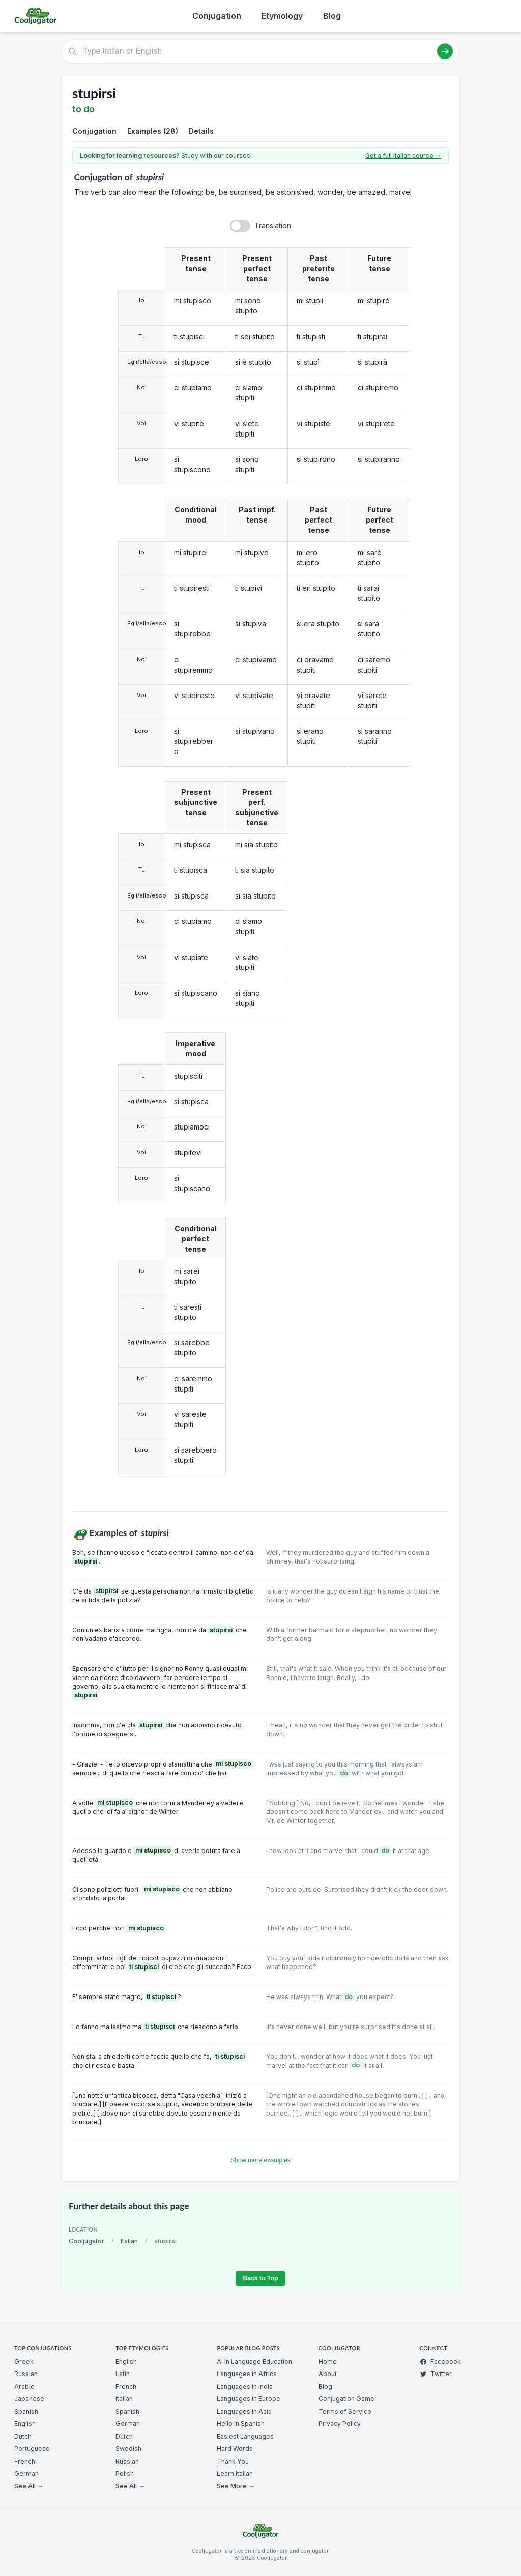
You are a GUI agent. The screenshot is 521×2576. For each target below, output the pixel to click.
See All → (28, 2486)
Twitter (436, 2374)
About (328, 2374)
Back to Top (260, 2278)
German (26, 2473)
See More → (235, 2486)
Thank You (233, 2461)
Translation (272, 225)
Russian (26, 2374)
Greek (24, 2361)
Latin (122, 2374)
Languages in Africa (247, 2374)
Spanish (26, 2411)
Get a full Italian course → (403, 155)
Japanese (29, 2399)
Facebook (440, 2361)
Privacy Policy (340, 2423)
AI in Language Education (254, 2361)
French (24, 2461)
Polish (124, 2473)
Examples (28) (152, 131)
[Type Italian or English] (260, 51)
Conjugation (216, 16)
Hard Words (235, 2448)
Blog (332, 16)
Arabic (24, 2386)
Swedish (128, 2448)
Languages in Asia (244, 2411)
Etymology (282, 16)
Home (328, 2361)
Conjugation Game (346, 2399)
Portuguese (32, 2448)
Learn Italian (235, 2473)
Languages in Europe (248, 2399)
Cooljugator (86, 2241)
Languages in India (245, 2386)
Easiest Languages (245, 2436)
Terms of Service (345, 2411)
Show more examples (260, 2160)
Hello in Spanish (241, 2423)
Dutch (23, 2436)
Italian (129, 2241)
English (25, 2423)
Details (201, 131)
